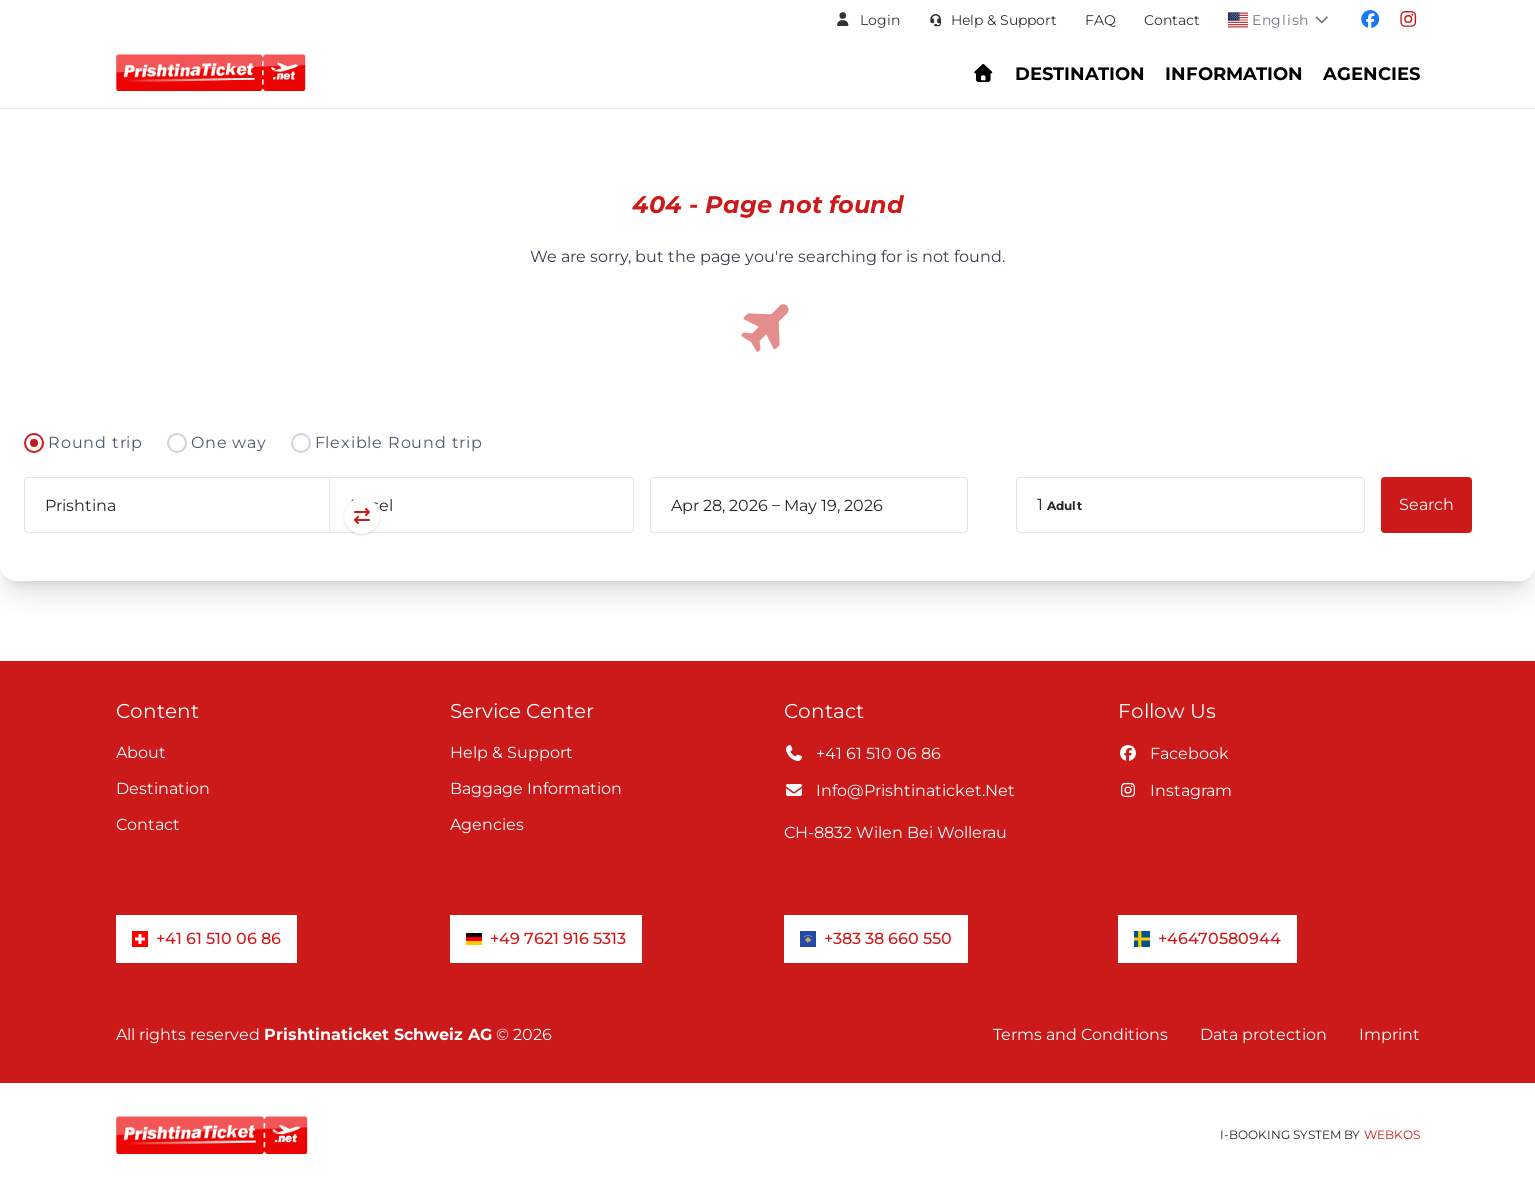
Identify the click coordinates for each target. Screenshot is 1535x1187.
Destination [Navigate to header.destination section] (1080, 74)
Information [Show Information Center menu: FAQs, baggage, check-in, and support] (1234, 74)
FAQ (1100, 20)
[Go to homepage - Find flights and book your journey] (983, 74)
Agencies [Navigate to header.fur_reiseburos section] (1371, 74)
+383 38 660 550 (876, 938)
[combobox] (176, 505)
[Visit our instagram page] (1408, 20)
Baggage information (536, 788)
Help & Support (511, 752)
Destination (163, 788)
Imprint (1389, 1034)
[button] (867, 20)
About (141, 752)
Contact (1172, 20)
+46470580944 (1207, 938)
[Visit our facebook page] (1370, 20)
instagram (1175, 790)
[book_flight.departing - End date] (851, 505)
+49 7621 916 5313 (546, 938)
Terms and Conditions (1080, 1034)
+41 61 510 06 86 (862, 753)
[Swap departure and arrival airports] (329, 517)
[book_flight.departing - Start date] (719, 505)
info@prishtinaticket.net (899, 790)
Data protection (1263, 1034)
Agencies (487, 824)
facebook (1173, 753)
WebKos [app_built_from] (1392, 1134)
